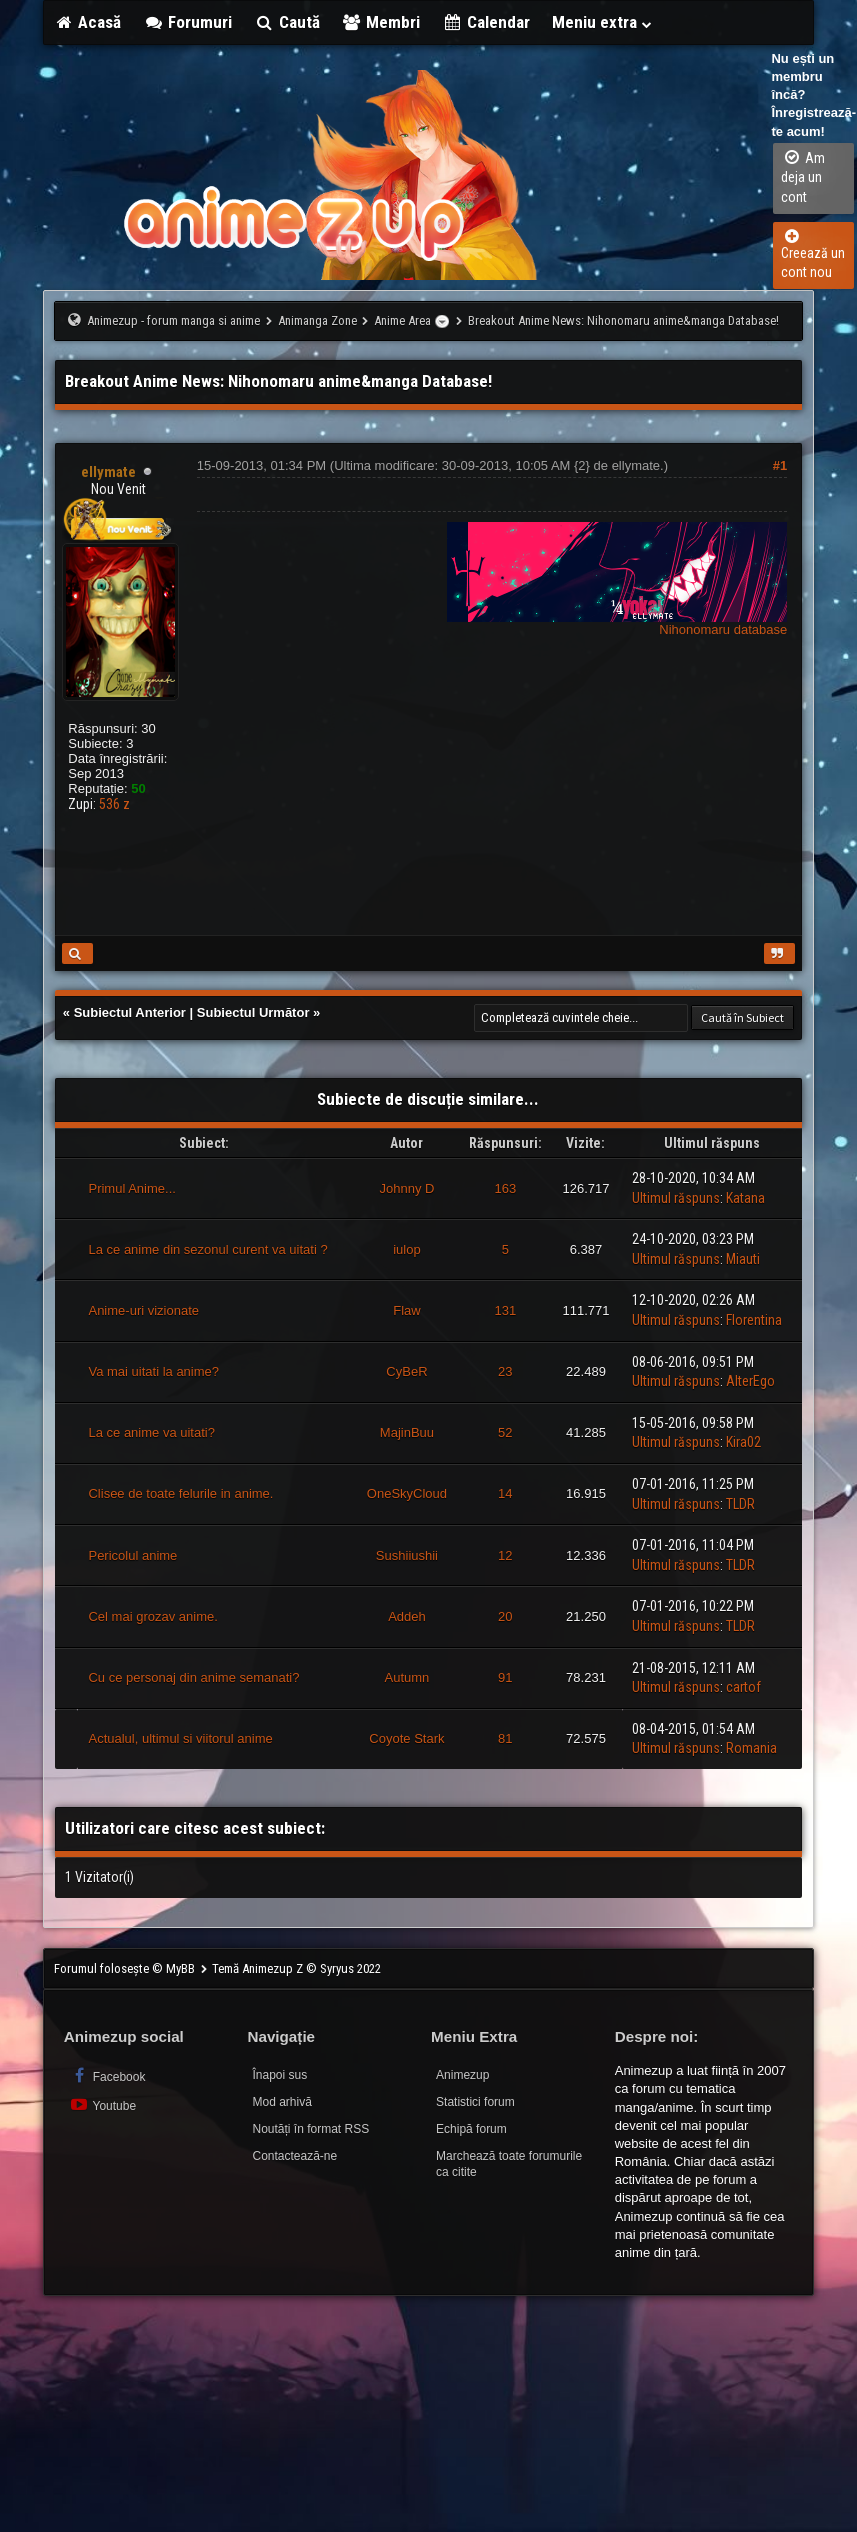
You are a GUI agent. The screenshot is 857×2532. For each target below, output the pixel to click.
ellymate (636, 465)
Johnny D (406, 1188)
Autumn (407, 1677)
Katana (745, 1198)
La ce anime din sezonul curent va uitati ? (207, 1249)
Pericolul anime (132, 1555)
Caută (287, 22)
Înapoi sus (279, 2075)
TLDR (740, 1504)
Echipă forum (471, 2129)
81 (505, 1738)
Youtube (102, 2104)
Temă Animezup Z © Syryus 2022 (296, 1968)
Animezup (462, 2075)
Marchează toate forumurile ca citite (509, 2164)
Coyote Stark (406, 1738)
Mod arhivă (281, 2102)
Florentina (754, 1320)
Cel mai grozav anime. (152, 1616)
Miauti (743, 1259)
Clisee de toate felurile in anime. (180, 1493)
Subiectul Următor (253, 1012)
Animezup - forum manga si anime (173, 320)
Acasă (88, 22)
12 (505, 1555)
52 (505, 1432)
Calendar (486, 22)
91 (505, 1677)
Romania (751, 1748)
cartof (743, 1687)
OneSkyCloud (407, 1493)
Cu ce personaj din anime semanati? (193, 1677)
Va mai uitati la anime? (153, 1371)
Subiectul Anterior (130, 1012)
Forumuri (187, 22)
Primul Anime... (131, 1188)
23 (505, 1371)
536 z (114, 804)
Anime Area (402, 320)
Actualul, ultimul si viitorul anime (180, 1738)
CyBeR (406, 1371)
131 (505, 1310)
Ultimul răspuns (676, 1198)
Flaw (406, 1310)
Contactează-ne (294, 2156)
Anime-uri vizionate (143, 1310)
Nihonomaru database (723, 629)
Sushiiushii (407, 1555)
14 (505, 1493)
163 (505, 1188)
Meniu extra (603, 22)
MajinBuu (407, 1432)
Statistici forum (475, 2102)
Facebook (107, 2075)
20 (505, 1616)
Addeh (407, 1616)
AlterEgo (750, 1381)
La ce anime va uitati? (151, 1432)
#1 (780, 465)
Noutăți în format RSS (310, 2129)
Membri (381, 22)
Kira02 (743, 1442)
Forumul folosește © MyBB (126, 1968)
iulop (406, 1249)
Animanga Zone (317, 320)
